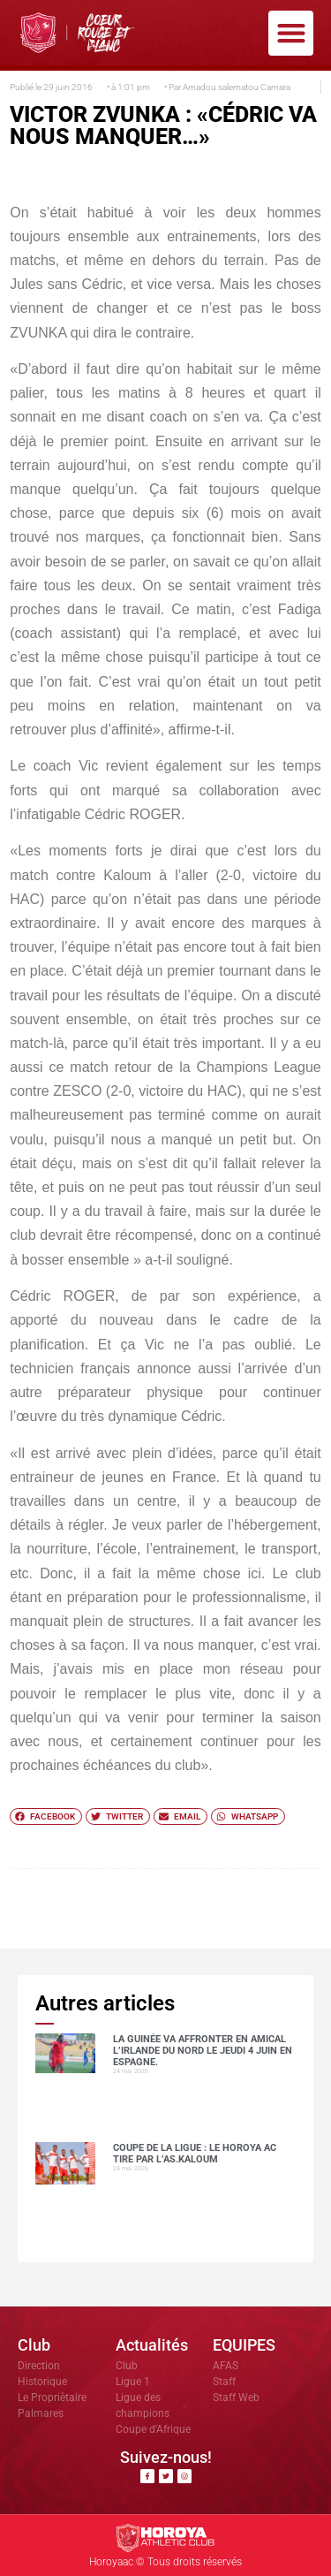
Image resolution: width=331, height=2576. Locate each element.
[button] (290, 33)
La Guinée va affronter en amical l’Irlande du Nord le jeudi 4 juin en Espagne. (202, 2050)
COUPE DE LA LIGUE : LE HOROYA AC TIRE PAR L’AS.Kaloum (194, 2153)
